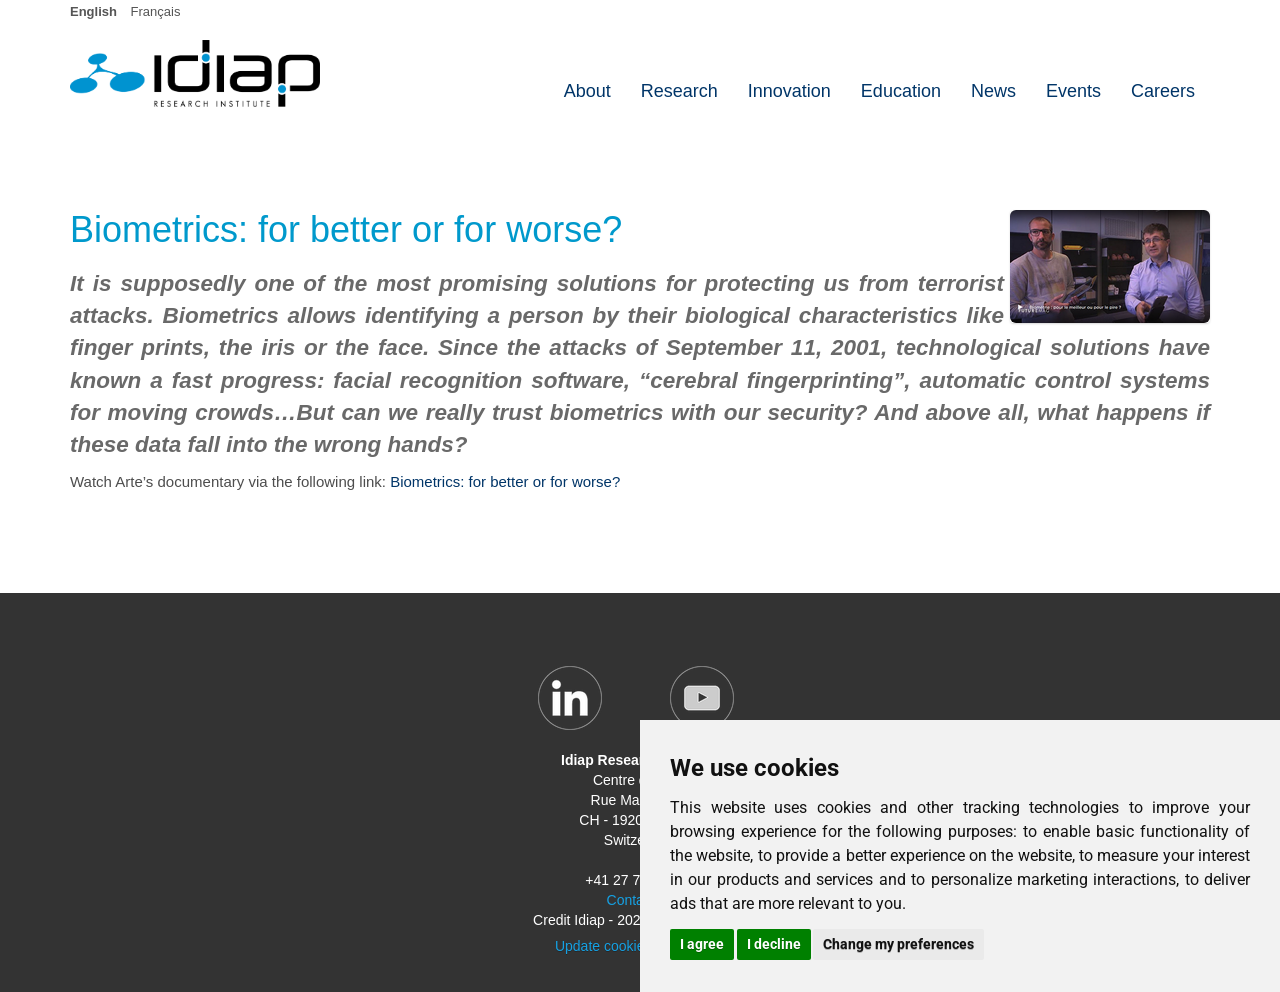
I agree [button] (702, 944)
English (93, 11)
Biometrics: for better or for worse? (505, 481)
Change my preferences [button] (898, 944)
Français (156, 11)
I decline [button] (774, 944)
